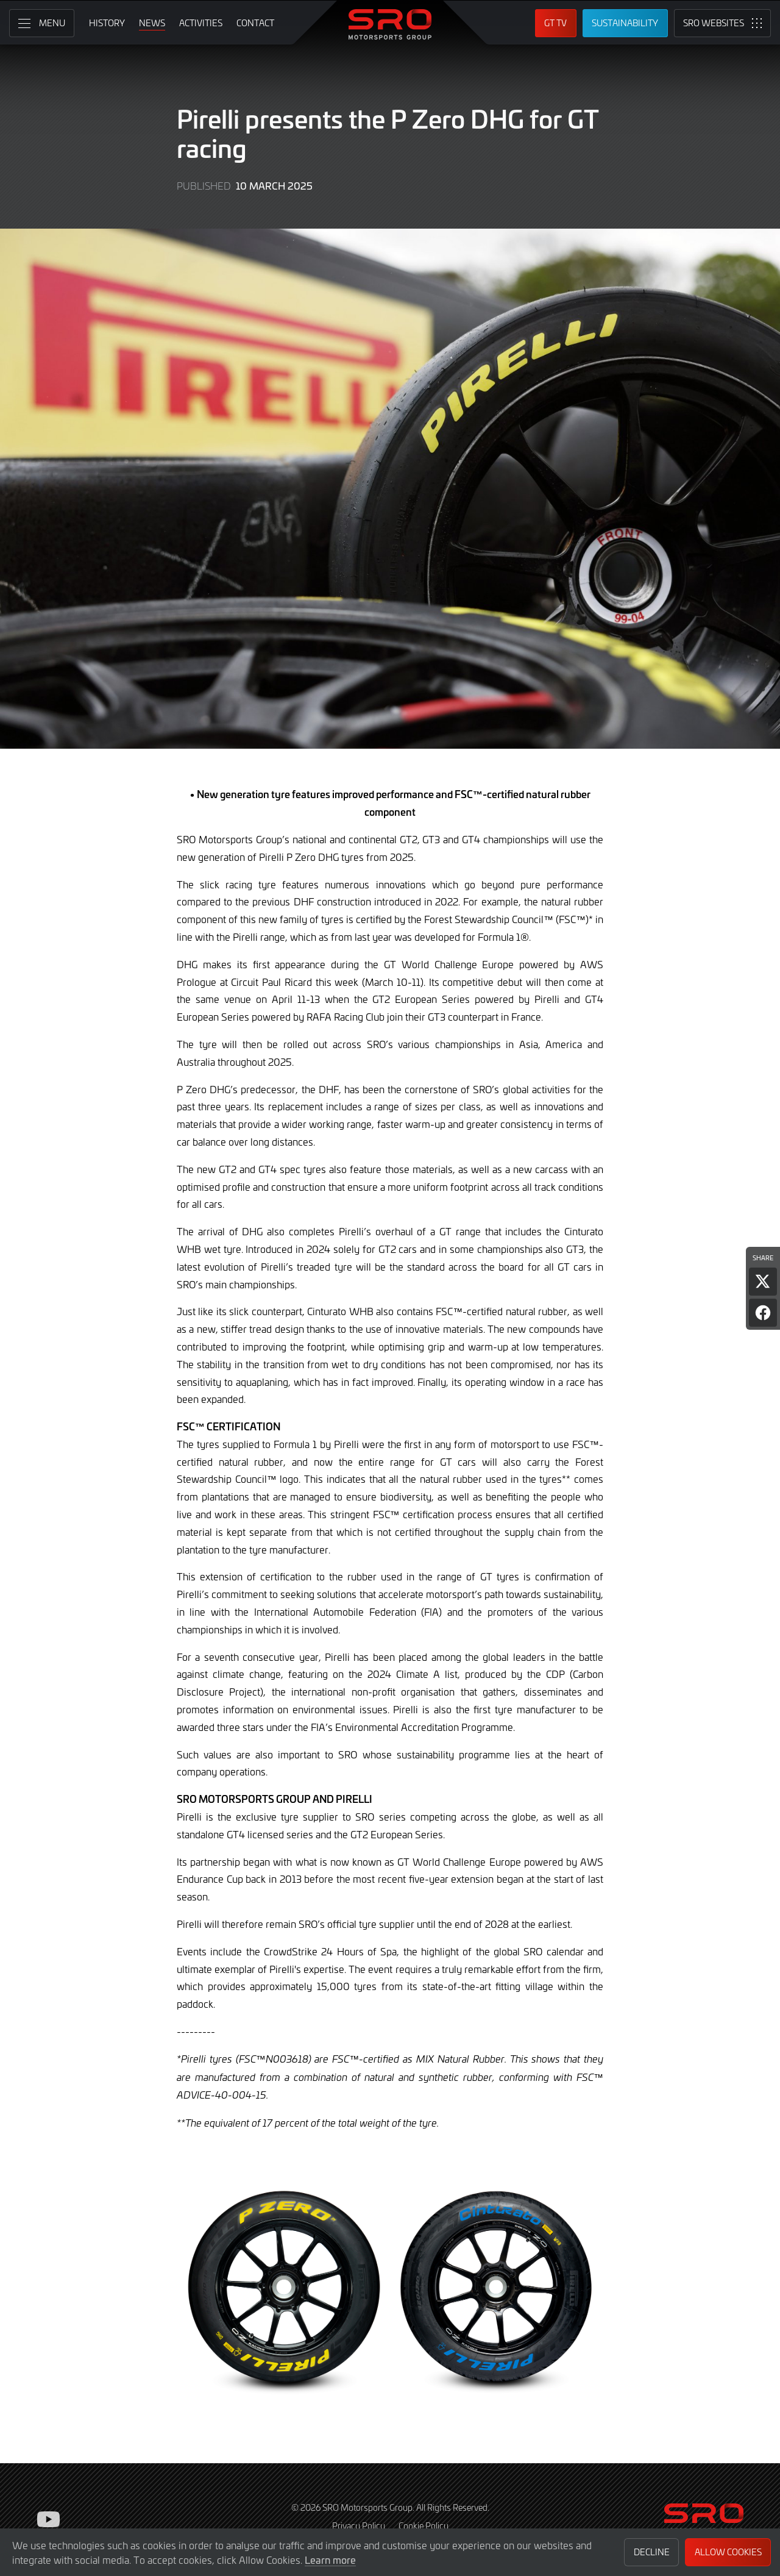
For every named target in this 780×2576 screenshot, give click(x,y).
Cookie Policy (423, 2525)
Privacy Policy (358, 2525)
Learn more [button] (330, 2559)
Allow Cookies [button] (728, 2552)
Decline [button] (652, 2552)
